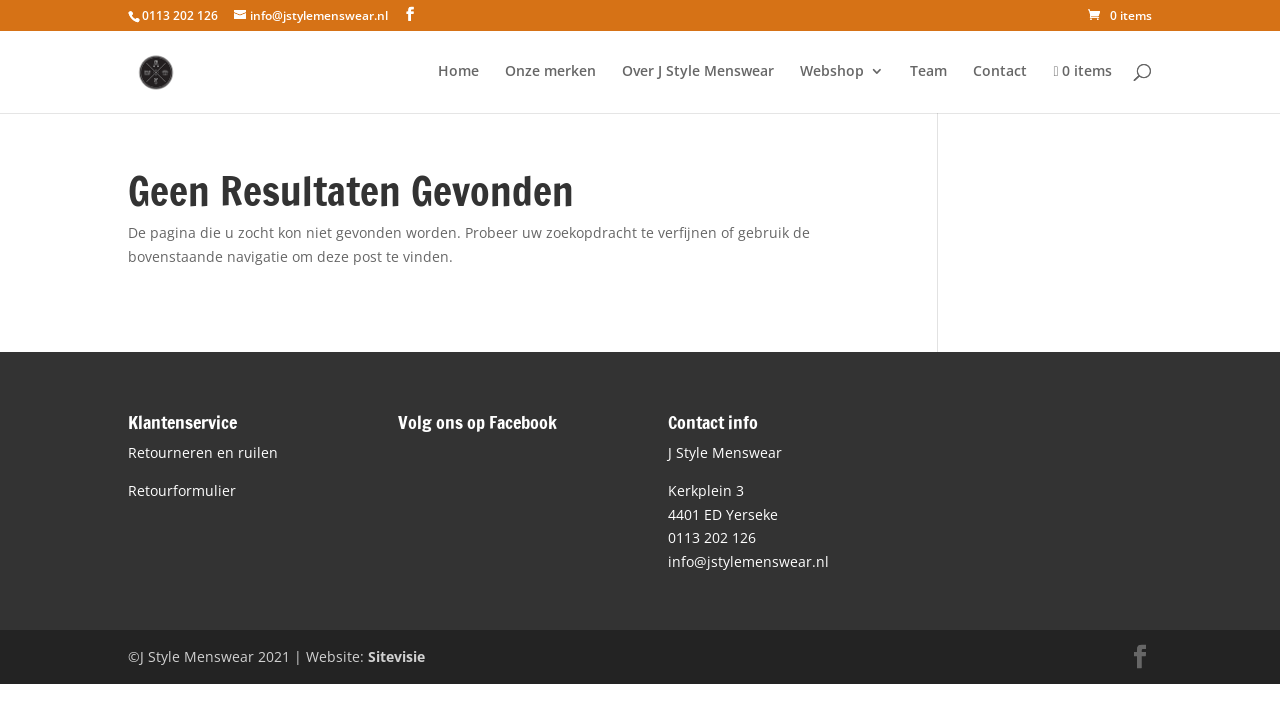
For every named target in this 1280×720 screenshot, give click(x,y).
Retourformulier (182, 490)
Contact (1000, 72)
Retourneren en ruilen (203, 452)
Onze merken (550, 72)
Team (928, 72)
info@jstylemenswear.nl (748, 561)
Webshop (832, 72)
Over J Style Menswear (698, 72)
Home (458, 72)
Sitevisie (396, 656)
